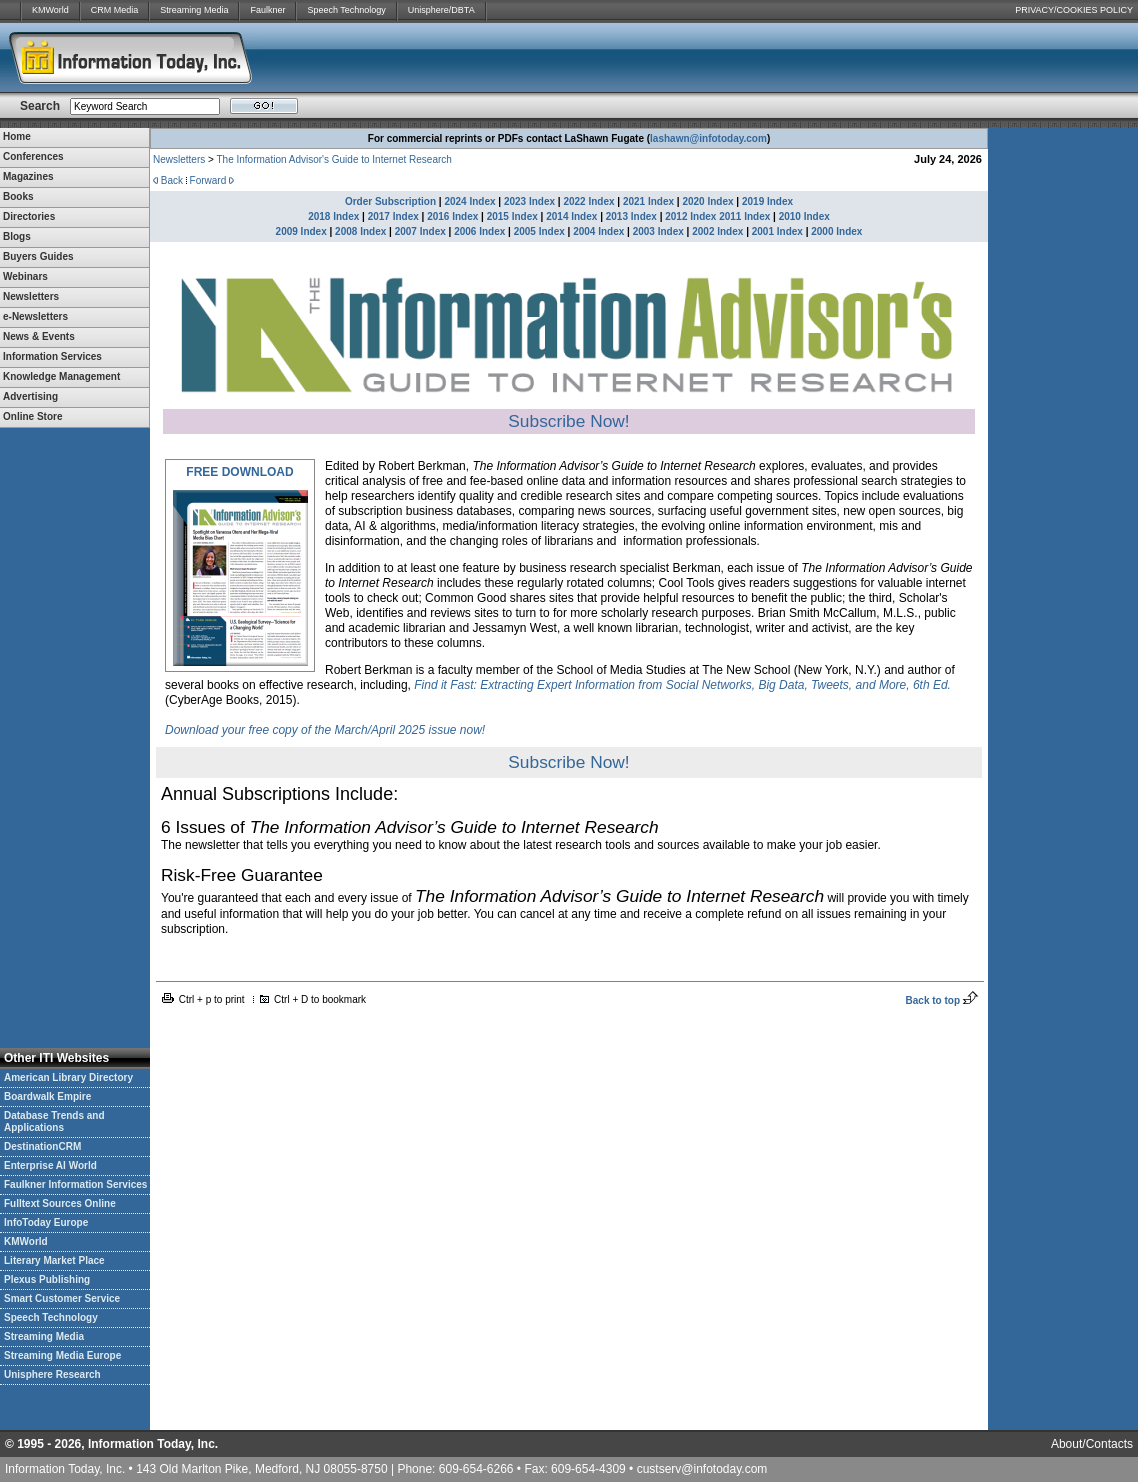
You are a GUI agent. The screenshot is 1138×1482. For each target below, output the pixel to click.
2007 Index (420, 231)
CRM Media (115, 10)
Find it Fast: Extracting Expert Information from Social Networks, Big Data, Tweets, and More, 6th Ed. (682, 685)
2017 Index (393, 216)
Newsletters (179, 159)
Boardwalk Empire (47, 1096)
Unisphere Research (52, 1374)
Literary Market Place (54, 1260)
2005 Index (539, 231)
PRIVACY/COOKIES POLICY (1074, 10)
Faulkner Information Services (75, 1184)
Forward (208, 180)
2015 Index (512, 216)
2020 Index (707, 201)
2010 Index (804, 216)
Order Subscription (390, 201)
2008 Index (360, 231)
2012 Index (690, 216)
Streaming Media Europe (62, 1355)
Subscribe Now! (568, 421)
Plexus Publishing (47, 1279)
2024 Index (469, 201)
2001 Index (777, 231)
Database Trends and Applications (54, 1121)
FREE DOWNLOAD (239, 472)
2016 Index (452, 216)
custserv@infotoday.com (702, 1469)
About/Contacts (1092, 1444)
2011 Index (744, 216)
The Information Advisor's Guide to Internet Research (333, 159)
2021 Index (648, 201)
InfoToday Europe (46, 1222)
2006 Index (479, 231)
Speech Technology (346, 10)
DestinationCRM (42, 1146)
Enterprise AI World (50, 1165)
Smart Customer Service (62, 1298)
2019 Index (767, 201)
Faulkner (267, 10)
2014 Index (571, 216)
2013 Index (631, 216)
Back (172, 180)
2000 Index (836, 231)
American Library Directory (68, 1077)
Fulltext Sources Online (60, 1203)
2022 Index (588, 201)
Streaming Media (194, 10)
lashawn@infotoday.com (708, 138)
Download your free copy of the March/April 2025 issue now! (325, 730)
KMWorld (50, 10)
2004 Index (598, 231)
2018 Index (333, 216)
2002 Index (717, 231)
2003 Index (658, 231)
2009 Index (301, 231)
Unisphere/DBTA (441, 10)
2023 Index (529, 201)
